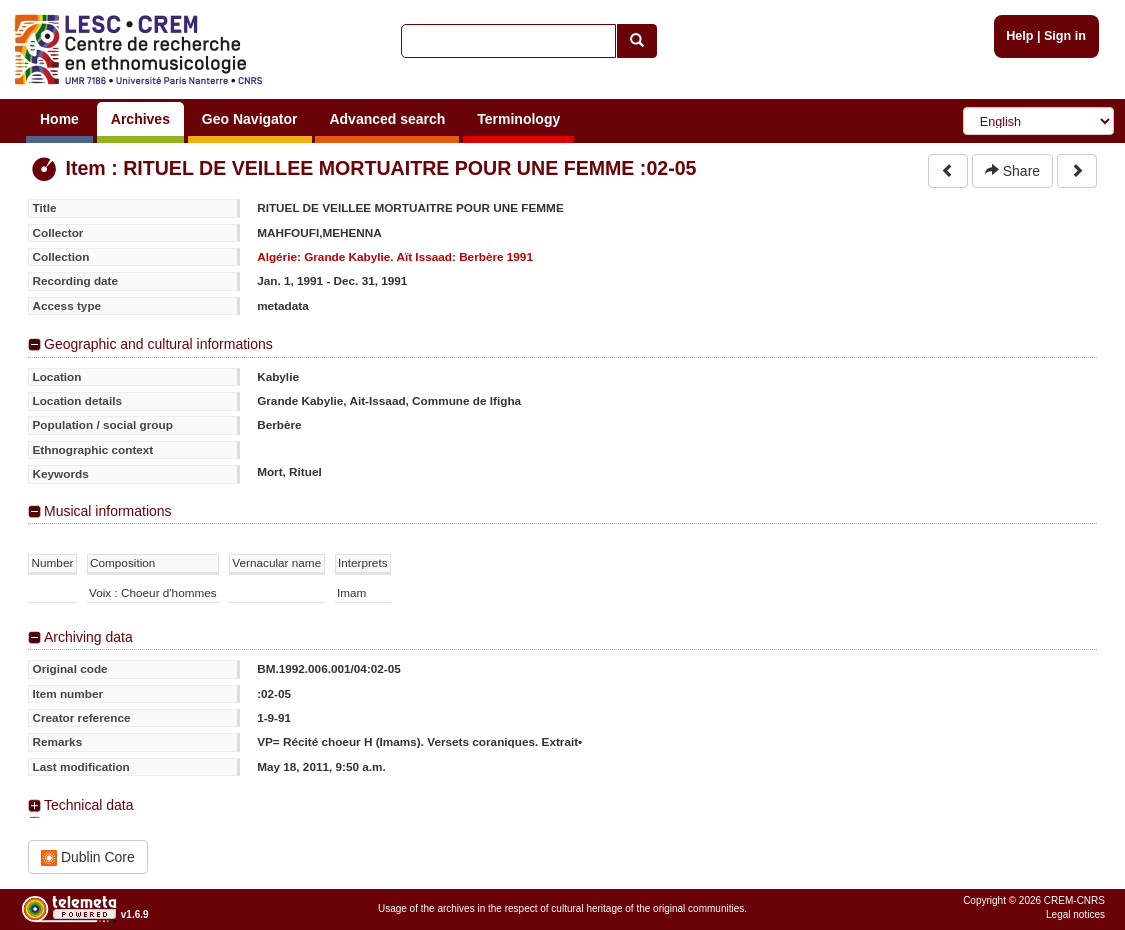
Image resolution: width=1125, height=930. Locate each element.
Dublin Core (88, 857)
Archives (140, 119)
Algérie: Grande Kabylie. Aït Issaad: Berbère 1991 (395, 256)
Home (59, 119)
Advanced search (387, 119)
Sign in (1065, 36)
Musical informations (108, 511)
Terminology (518, 119)
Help (1019, 36)
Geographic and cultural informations (158, 344)
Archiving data (88, 637)
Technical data (89, 805)
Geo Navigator (250, 119)
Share (1012, 171)
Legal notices (1075, 914)
